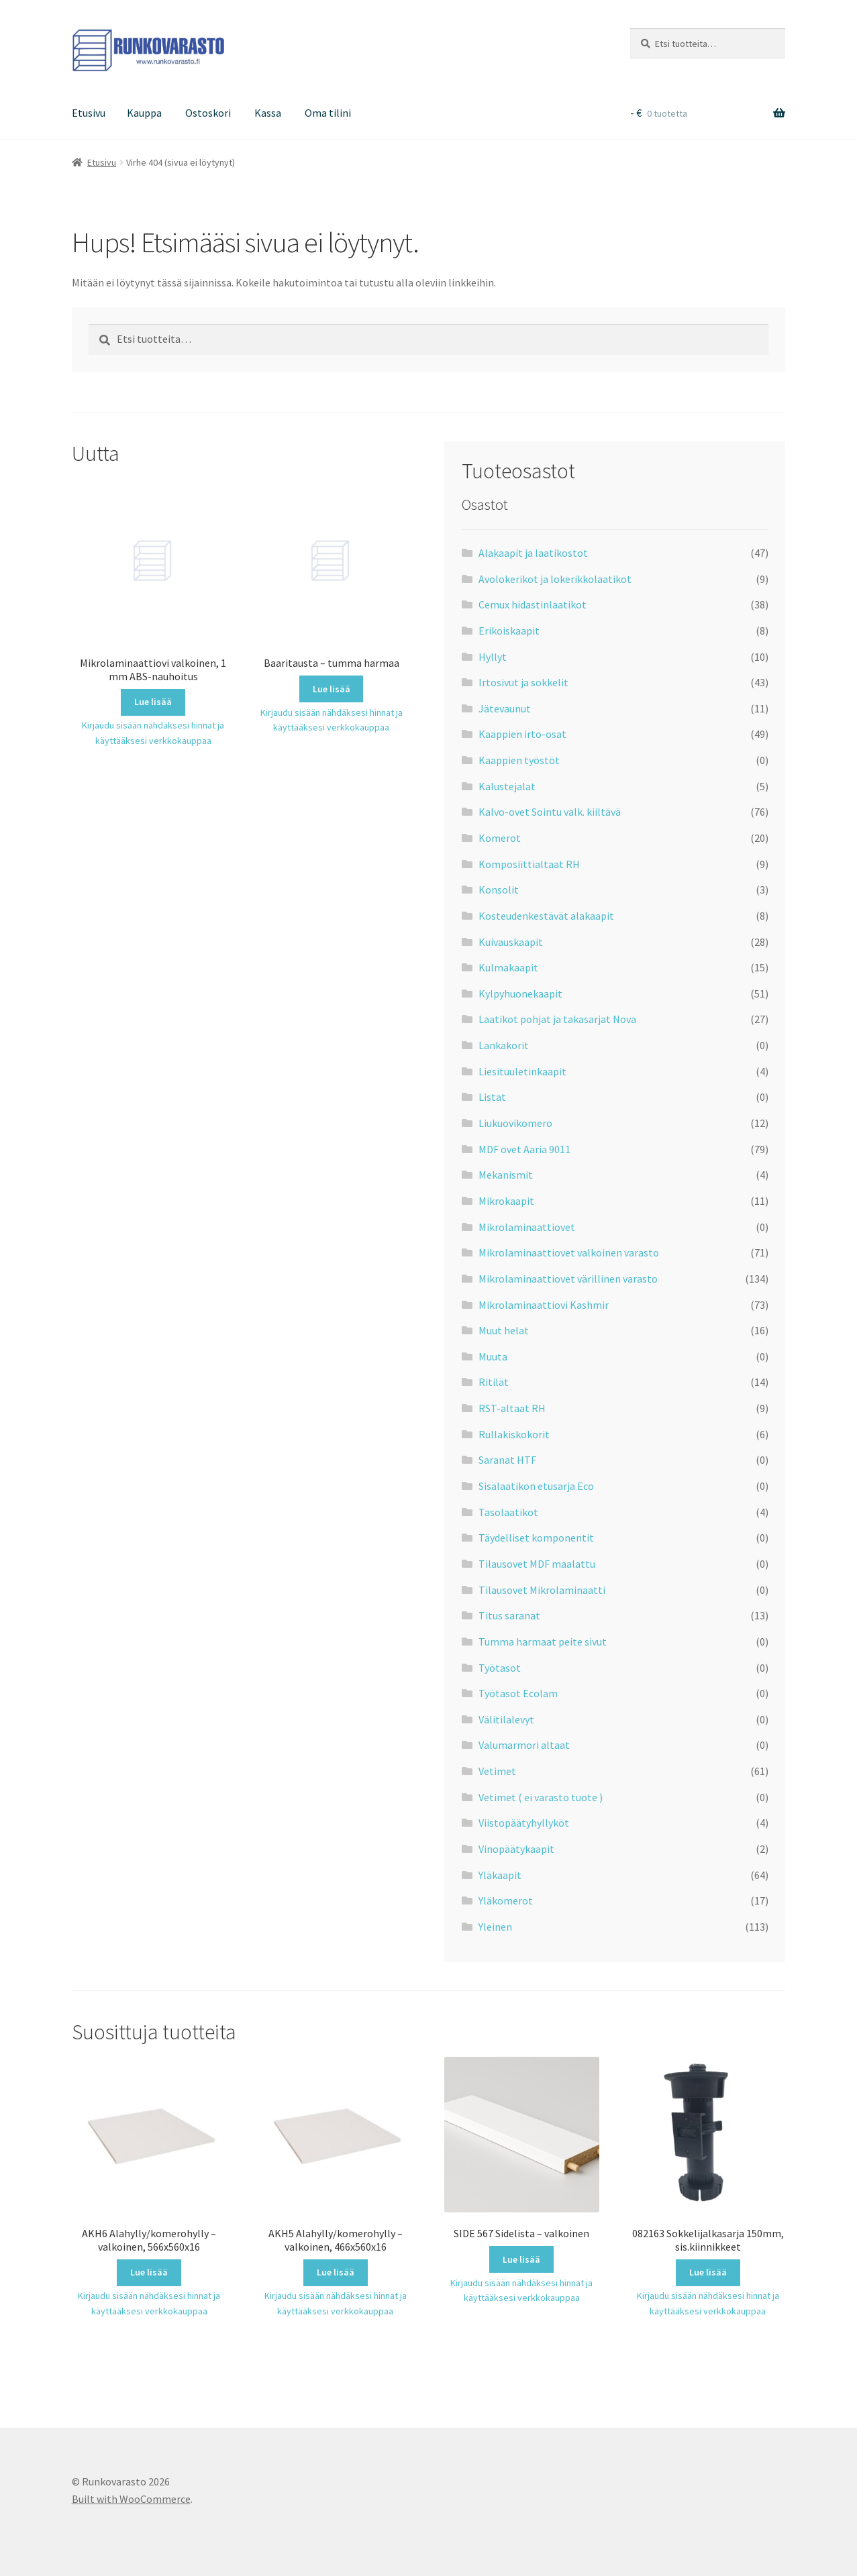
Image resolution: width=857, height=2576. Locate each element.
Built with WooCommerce (131, 2499)
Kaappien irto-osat (522, 734)
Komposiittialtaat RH (529, 864)
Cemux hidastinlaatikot (532, 604)
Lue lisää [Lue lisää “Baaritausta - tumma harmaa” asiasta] (331, 689)
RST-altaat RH (512, 1408)
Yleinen (495, 1926)
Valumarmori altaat (524, 1745)
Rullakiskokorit (514, 1434)
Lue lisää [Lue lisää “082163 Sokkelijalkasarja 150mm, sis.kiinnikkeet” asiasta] (708, 2272)
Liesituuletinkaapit (522, 1071)
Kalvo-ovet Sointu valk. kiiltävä (549, 811)
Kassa (267, 112)
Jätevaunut (504, 708)
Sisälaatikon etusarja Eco (536, 1486)
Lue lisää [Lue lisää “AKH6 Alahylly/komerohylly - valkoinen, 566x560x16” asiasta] (149, 2272)
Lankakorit (503, 1045)
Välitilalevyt (506, 1719)
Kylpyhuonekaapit (520, 993)
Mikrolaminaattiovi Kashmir (543, 1304)
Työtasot (499, 1667)
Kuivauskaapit (510, 942)
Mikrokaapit (506, 1201)
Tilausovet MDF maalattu (536, 1563)
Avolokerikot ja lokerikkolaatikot (555, 579)
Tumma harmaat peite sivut (542, 1641)
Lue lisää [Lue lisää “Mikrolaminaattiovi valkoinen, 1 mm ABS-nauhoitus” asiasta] (153, 702)
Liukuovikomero (515, 1123)
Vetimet (497, 1771)
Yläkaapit (499, 1875)
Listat (492, 1097)
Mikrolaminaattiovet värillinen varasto (568, 1278)
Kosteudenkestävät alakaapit (546, 915)
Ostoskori (208, 112)
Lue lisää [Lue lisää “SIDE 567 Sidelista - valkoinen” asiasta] (521, 2259)
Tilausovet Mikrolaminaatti (541, 1590)
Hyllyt (492, 656)
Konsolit (498, 889)
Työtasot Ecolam (518, 1693)
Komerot (499, 838)
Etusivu (88, 112)
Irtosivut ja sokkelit (523, 682)
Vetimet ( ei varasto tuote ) (540, 1797)
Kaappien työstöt (519, 760)
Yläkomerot (505, 1900)
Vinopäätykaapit (516, 1849)
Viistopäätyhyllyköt (523, 1822)
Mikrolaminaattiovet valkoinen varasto (568, 1252)
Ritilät (493, 1382)
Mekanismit (505, 1174)
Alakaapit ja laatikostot (533, 552)
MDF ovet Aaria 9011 (524, 1149)
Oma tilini (328, 112)
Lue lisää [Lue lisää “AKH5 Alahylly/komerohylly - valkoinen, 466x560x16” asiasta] (335, 2272)
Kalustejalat (507, 786)
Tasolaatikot (508, 1512)
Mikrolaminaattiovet (526, 1227)
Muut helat (503, 1330)
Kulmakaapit (508, 967)
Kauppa (144, 112)
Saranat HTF (507, 1459)
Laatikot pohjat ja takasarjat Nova (557, 1019)
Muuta (492, 1356)
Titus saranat (509, 1615)
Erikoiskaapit (509, 630)
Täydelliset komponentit (536, 1537)
